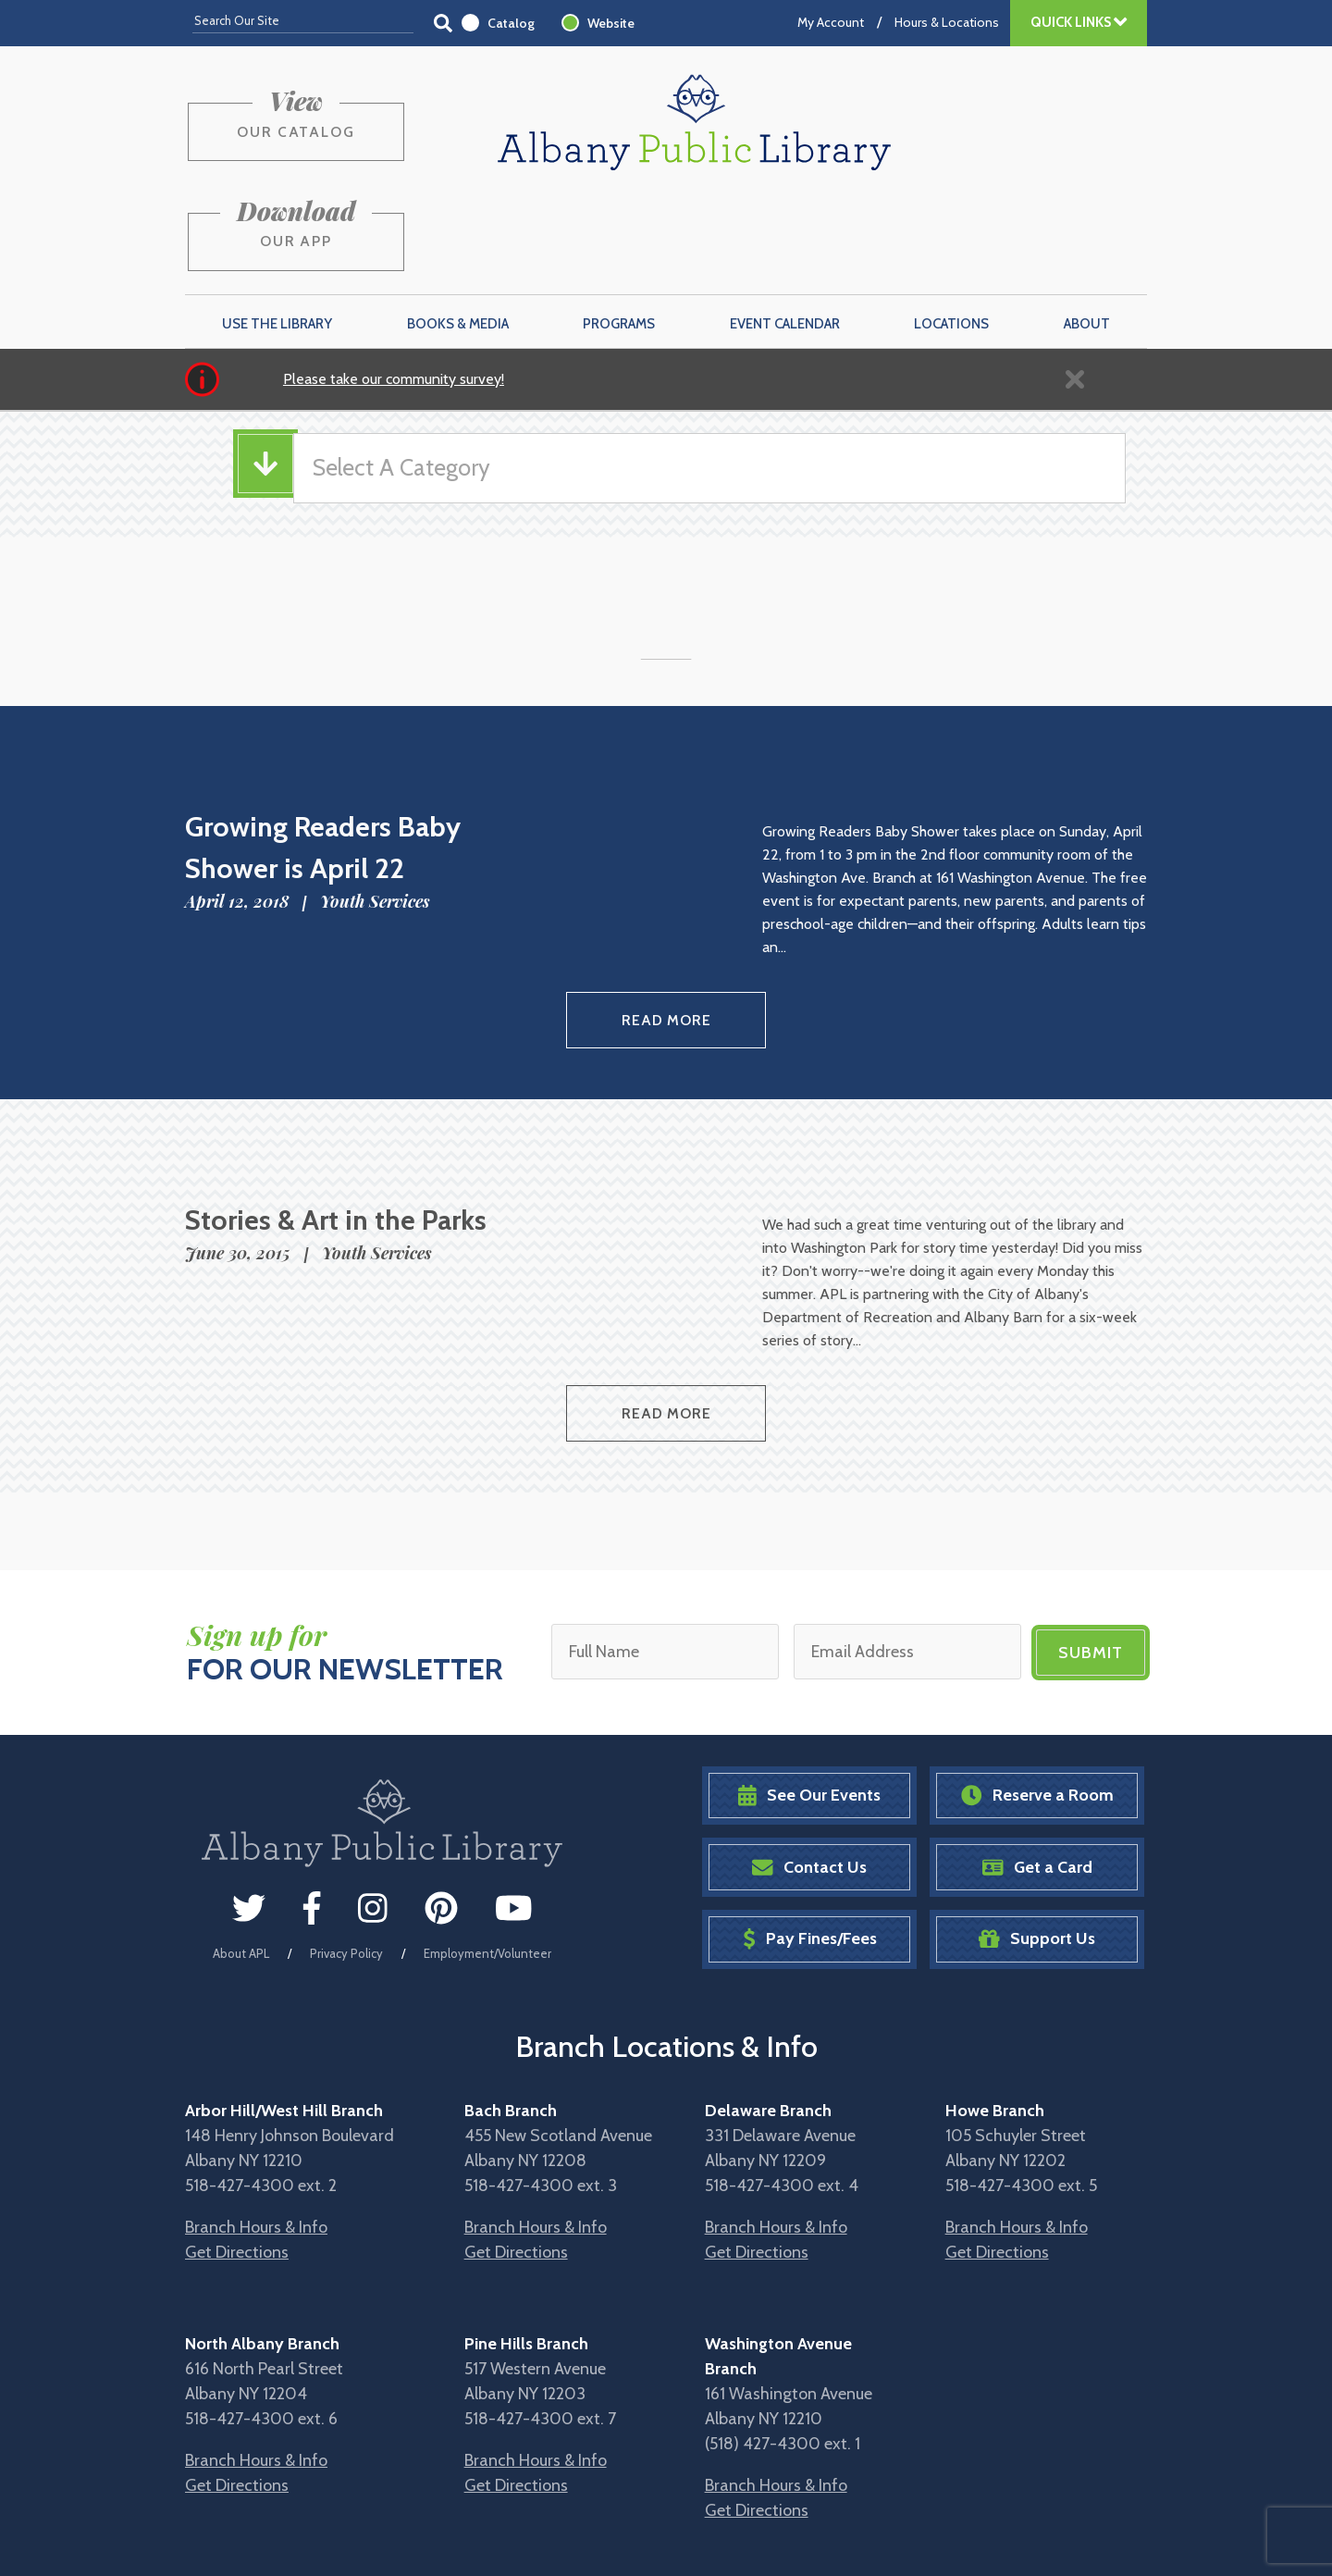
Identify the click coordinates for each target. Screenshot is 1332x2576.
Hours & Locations (946, 22)
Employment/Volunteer (487, 1855)
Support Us (1037, 1841)
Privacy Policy (346, 1855)
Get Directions (237, 2154)
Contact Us (809, 1768)
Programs (619, 232)
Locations (951, 232)
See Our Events (809, 1697)
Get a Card (1037, 1768)
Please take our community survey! (393, 287)
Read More (666, 926)
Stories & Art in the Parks (336, 1125)
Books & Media (458, 232)
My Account (830, 22)
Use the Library (277, 232)
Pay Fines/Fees (810, 1841)
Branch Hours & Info (256, 2129)
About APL (241, 1855)
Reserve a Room (1037, 1697)
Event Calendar (785, 232)
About (1087, 232)
